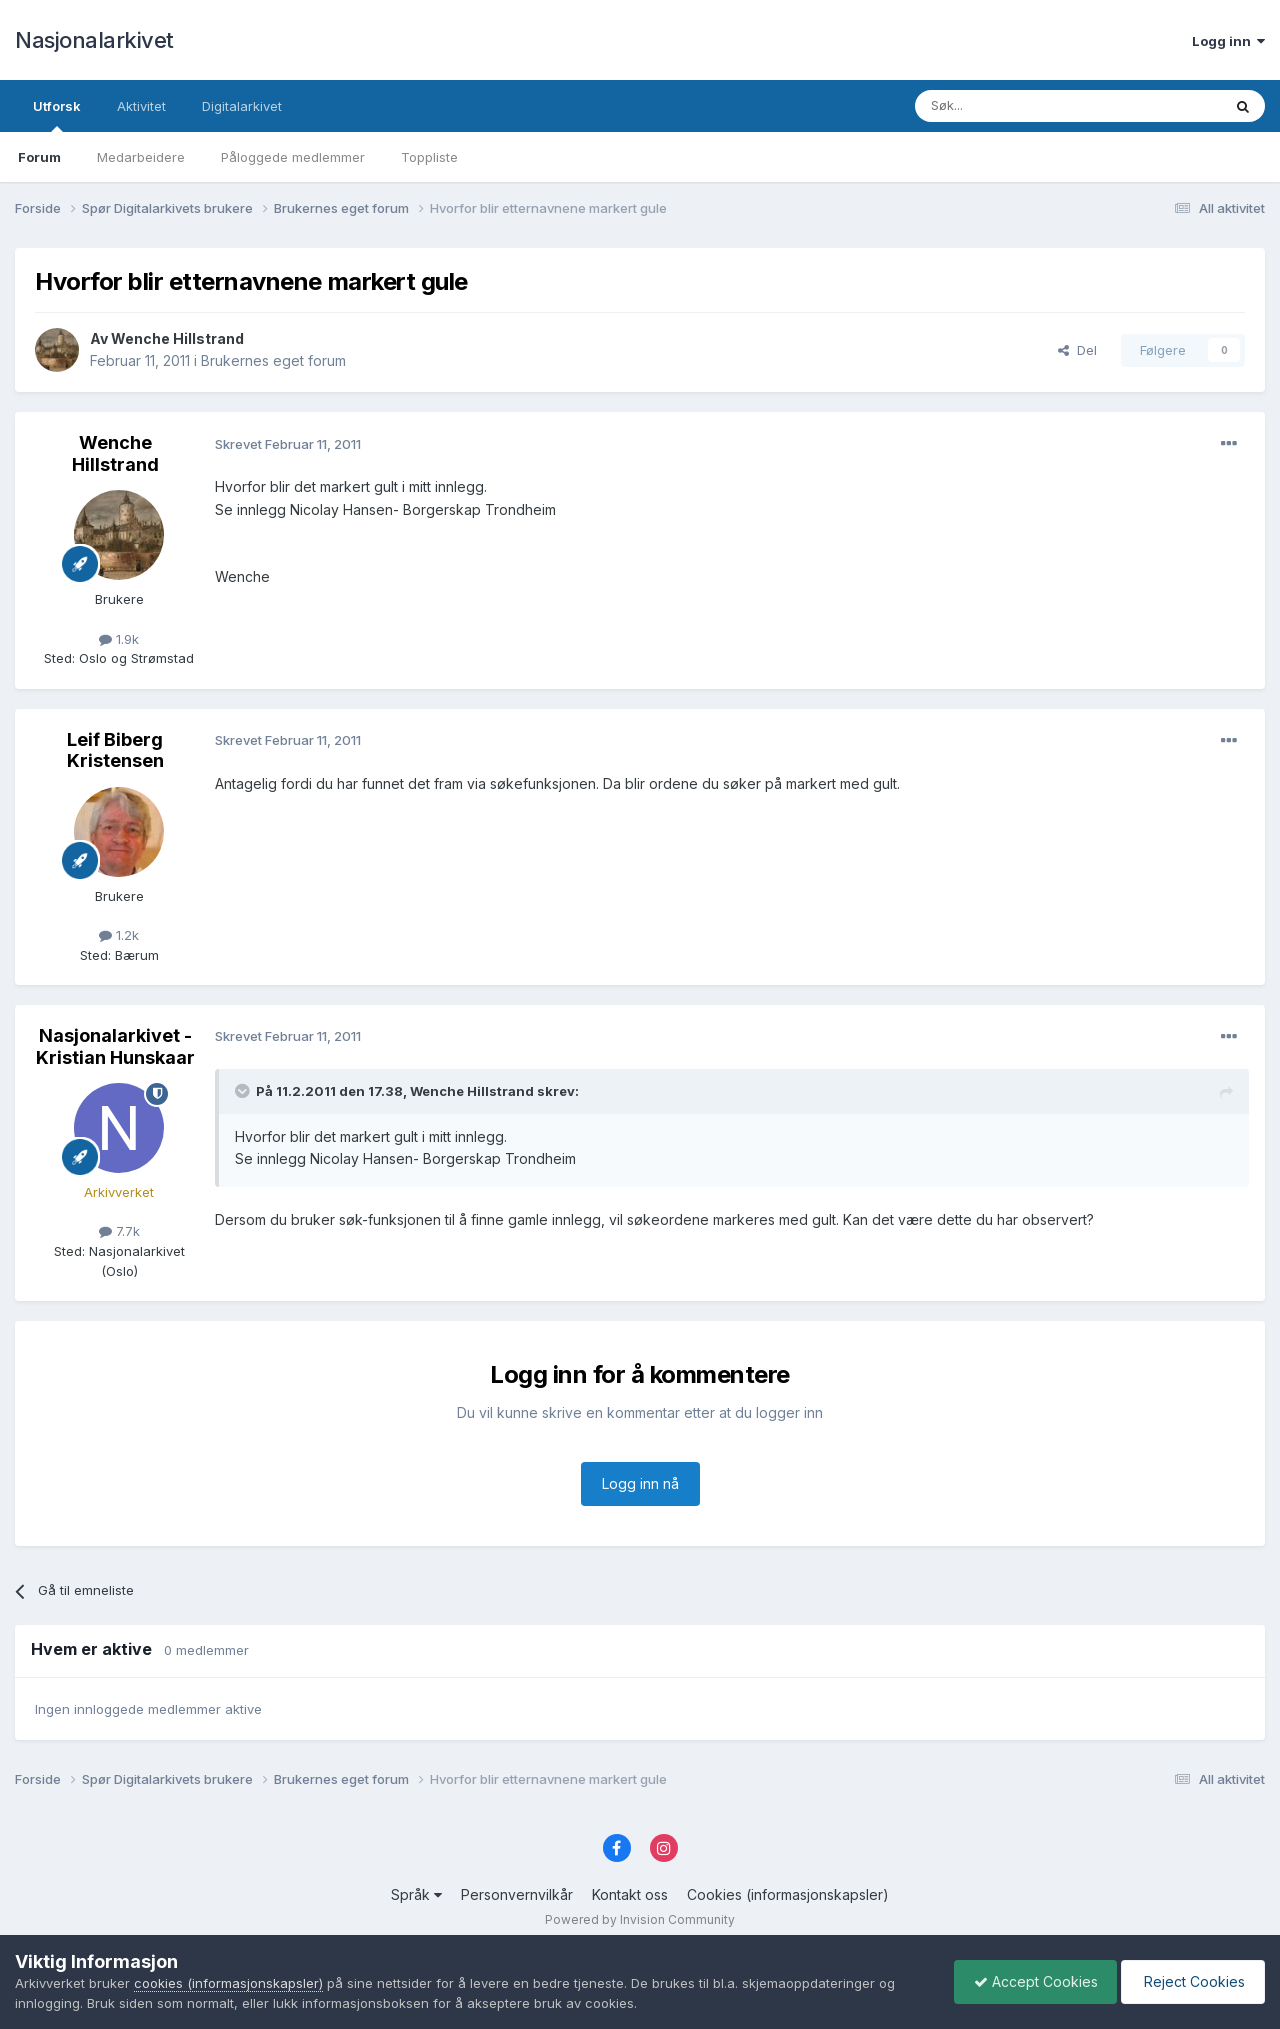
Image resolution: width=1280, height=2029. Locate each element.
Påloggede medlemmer (293, 157)
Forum (39, 157)
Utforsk (57, 115)
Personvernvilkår (517, 1894)
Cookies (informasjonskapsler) (788, 1894)
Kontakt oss (630, 1894)
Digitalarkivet (242, 106)
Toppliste (429, 157)
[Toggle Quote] (244, 1091)
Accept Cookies (1031, 1981)
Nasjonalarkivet (94, 40)
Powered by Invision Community (640, 1919)
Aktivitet (141, 106)
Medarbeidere (141, 157)
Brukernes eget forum (273, 360)
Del (1077, 350)
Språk (416, 1894)
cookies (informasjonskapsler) (228, 1983)
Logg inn (1228, 41)
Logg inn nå (640, 1483)
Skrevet (288, 444)
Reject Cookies (1191, 1981)
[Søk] (1014, 106)
